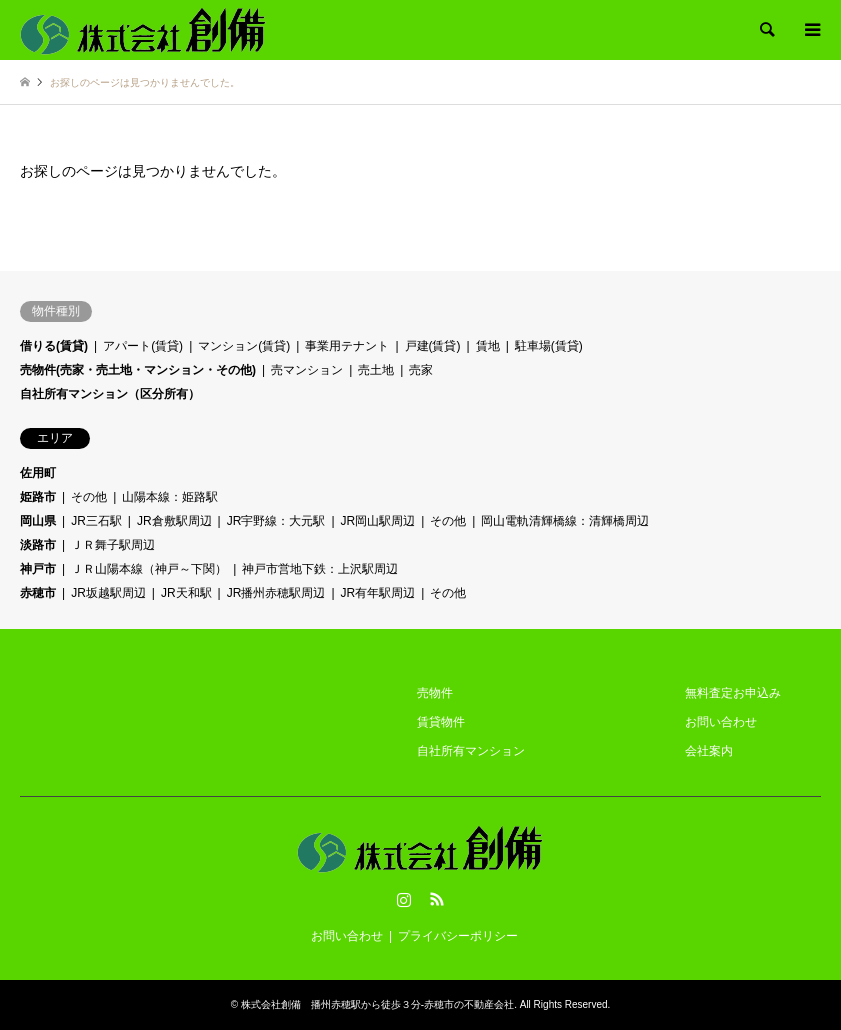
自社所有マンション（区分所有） (110, 394)
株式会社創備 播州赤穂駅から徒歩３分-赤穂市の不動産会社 (377, 1004)
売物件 (435, 693)
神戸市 (38, 569)
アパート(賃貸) (143, 346)
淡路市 (38, 545)
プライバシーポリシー (458, 936)
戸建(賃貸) (433, 346)
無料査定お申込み (733, 693)
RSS (437, 899)
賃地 (488, 346)
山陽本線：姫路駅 (170, 497)
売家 (421, 370)
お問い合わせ (721, 722)
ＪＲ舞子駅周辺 (113, 545)
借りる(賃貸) (54, 346)
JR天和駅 (186, 593)
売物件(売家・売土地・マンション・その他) (138, 370)
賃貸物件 (441, 722)
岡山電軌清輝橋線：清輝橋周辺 (565, 521)
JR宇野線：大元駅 (276, 521)
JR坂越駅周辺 (108, 593)
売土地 (376, 370)
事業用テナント (347, 346)
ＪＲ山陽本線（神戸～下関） (149, 569)
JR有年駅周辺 (378, 593)
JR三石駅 (96, 521)
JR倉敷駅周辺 (174, 521)
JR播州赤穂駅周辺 (276, 593)
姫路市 (38, 497)
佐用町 (38, 473)
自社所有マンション (471, 751)
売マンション (307, 370)
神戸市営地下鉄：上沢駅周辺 (320, 569)
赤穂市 (38, 593)
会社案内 (709, 751)
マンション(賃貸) (244, 346)
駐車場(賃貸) (549, 346)
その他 (89, 497)
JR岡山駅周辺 (378, 521)
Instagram (404, 899)
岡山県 (38, 521)
